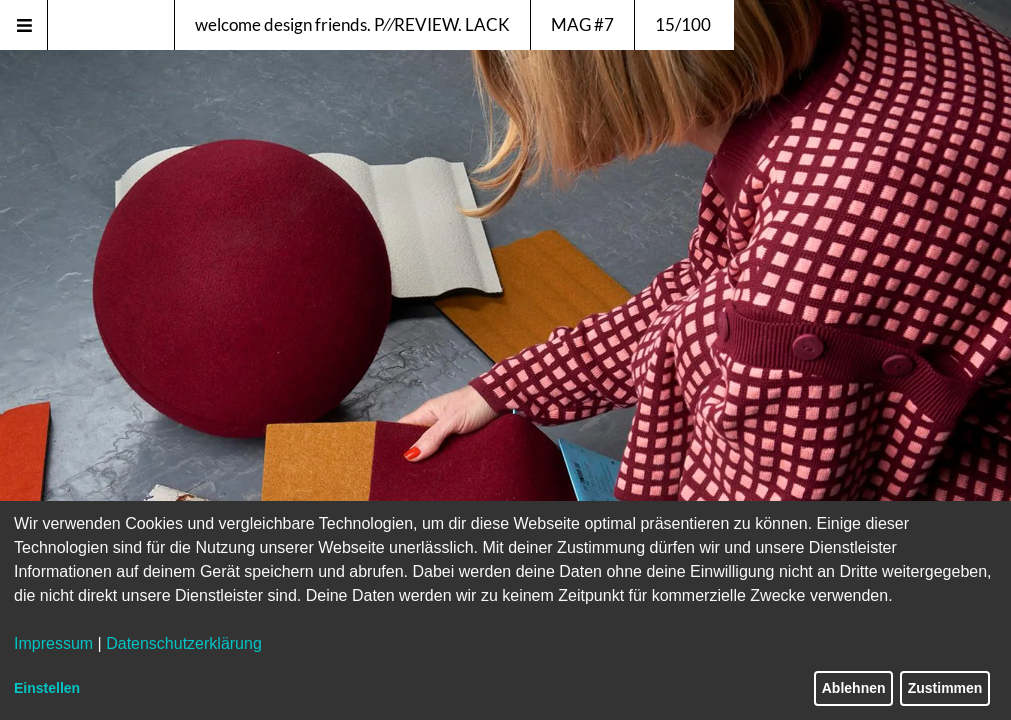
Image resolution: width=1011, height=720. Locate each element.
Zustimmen (945, 688)
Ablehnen (854, 688)
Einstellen (47, 688)
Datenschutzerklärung (184, 643)
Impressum (53, 643)
